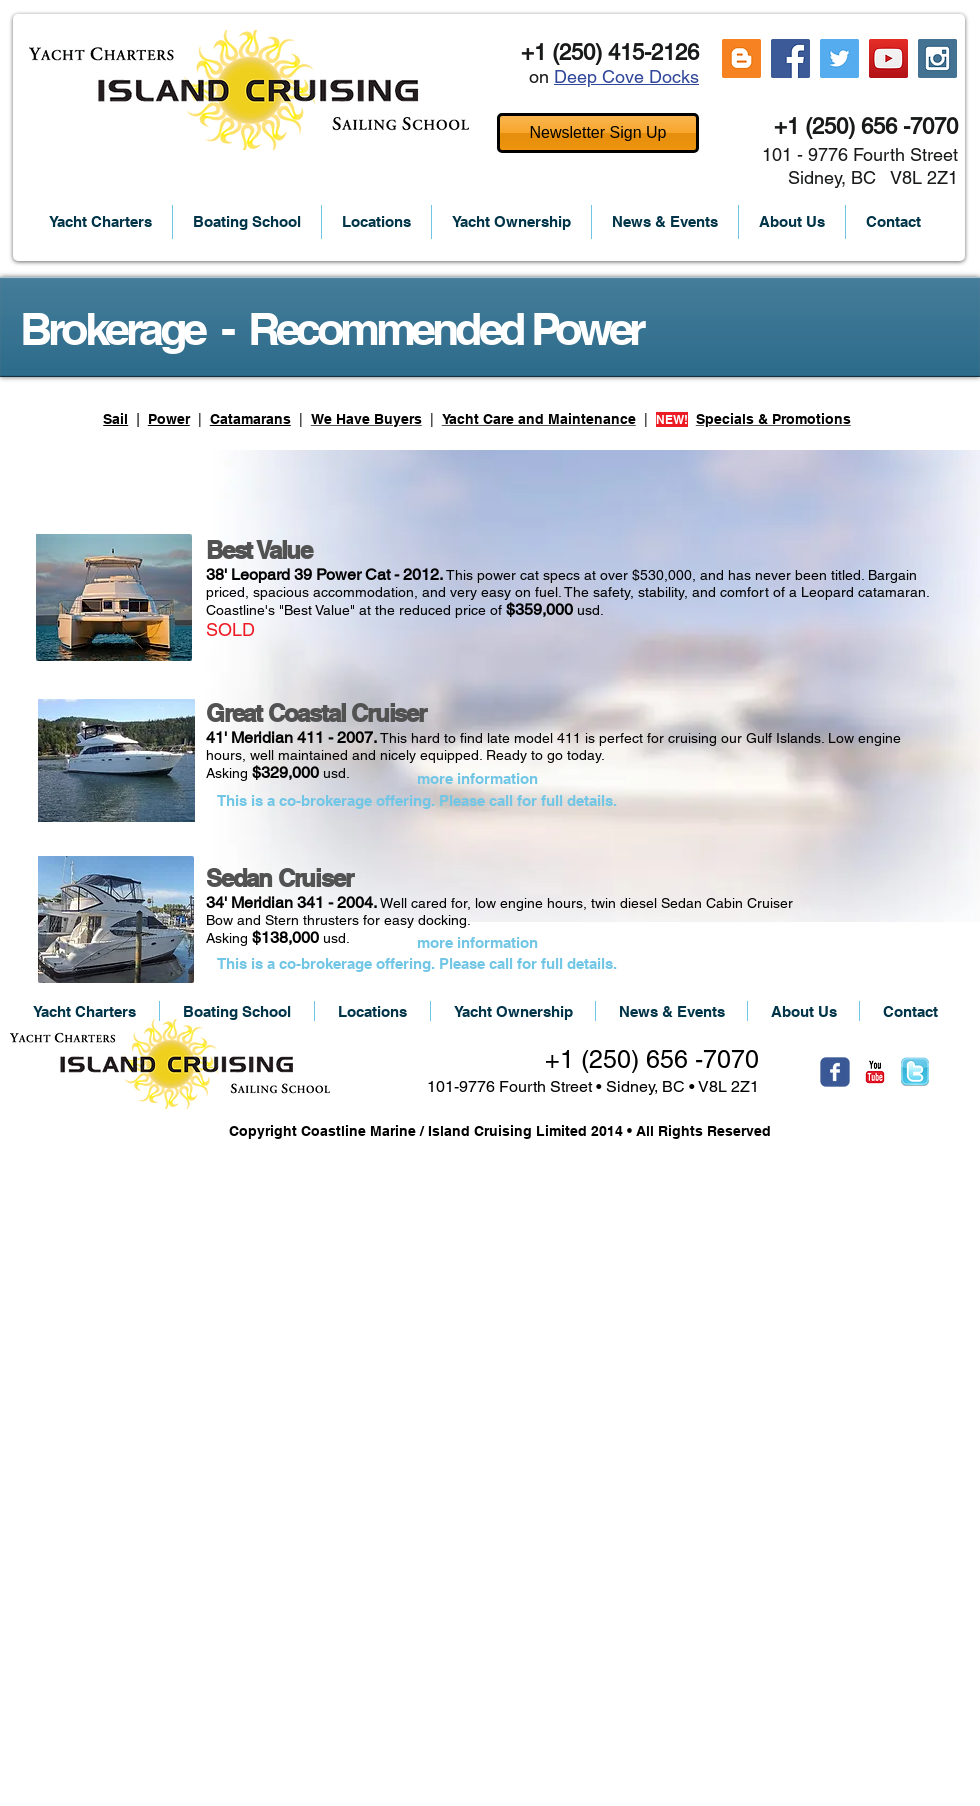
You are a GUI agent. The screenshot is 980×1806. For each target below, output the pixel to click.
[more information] (477, 778)
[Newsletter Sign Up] (598, 133)
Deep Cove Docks (626, 76)
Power (169, 419)
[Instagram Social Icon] (937, 58)
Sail (115, 419)
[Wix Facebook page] (835, 1072)
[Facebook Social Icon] (790, 58)
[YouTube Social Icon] (888, 58)
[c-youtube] (875, 1072)
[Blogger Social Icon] (741, 58)
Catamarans (250, 419)
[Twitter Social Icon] (839, 58)
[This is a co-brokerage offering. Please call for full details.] (417, 800)
